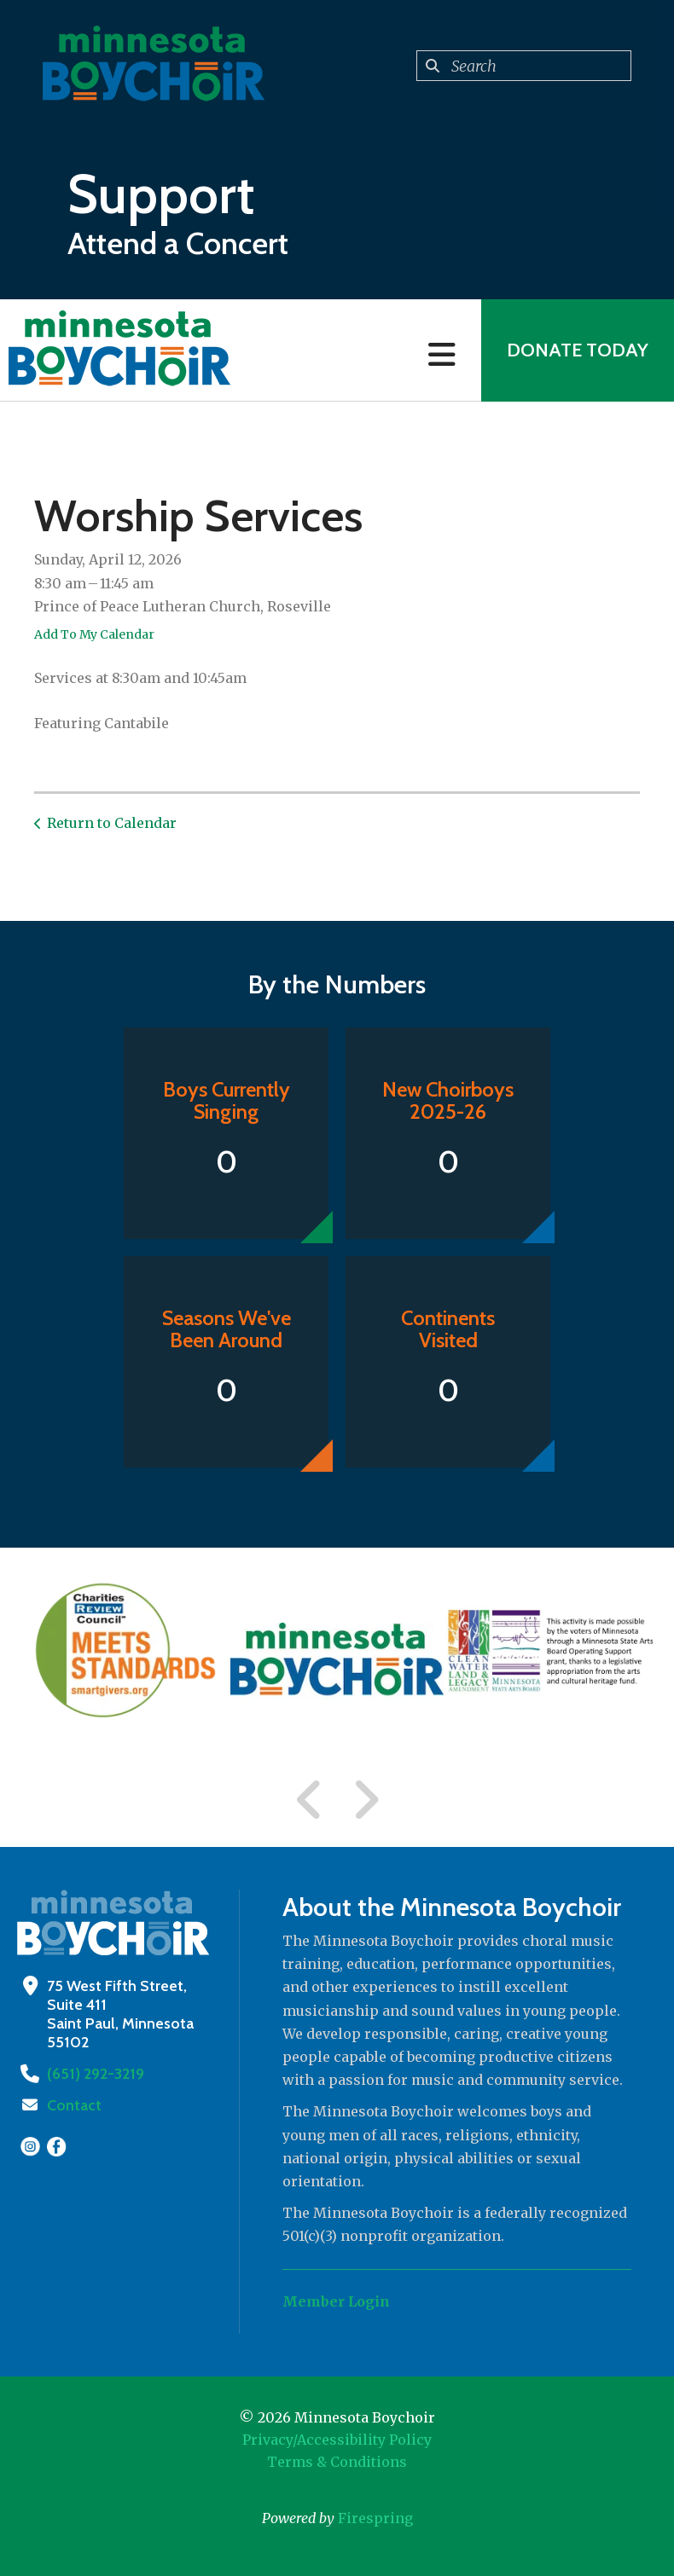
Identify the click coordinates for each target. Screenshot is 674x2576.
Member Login (336, 2301)
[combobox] (523, 65)
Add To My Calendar (94, 634)
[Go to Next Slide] (365, 1800)
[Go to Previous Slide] (309, 1800)
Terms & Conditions (337, 2461)
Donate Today (577, 350)
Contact (74, 2105)
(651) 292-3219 (95, 2073)
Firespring (375, 2518)
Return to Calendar (112, 822)
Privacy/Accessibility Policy (337, 2439)
